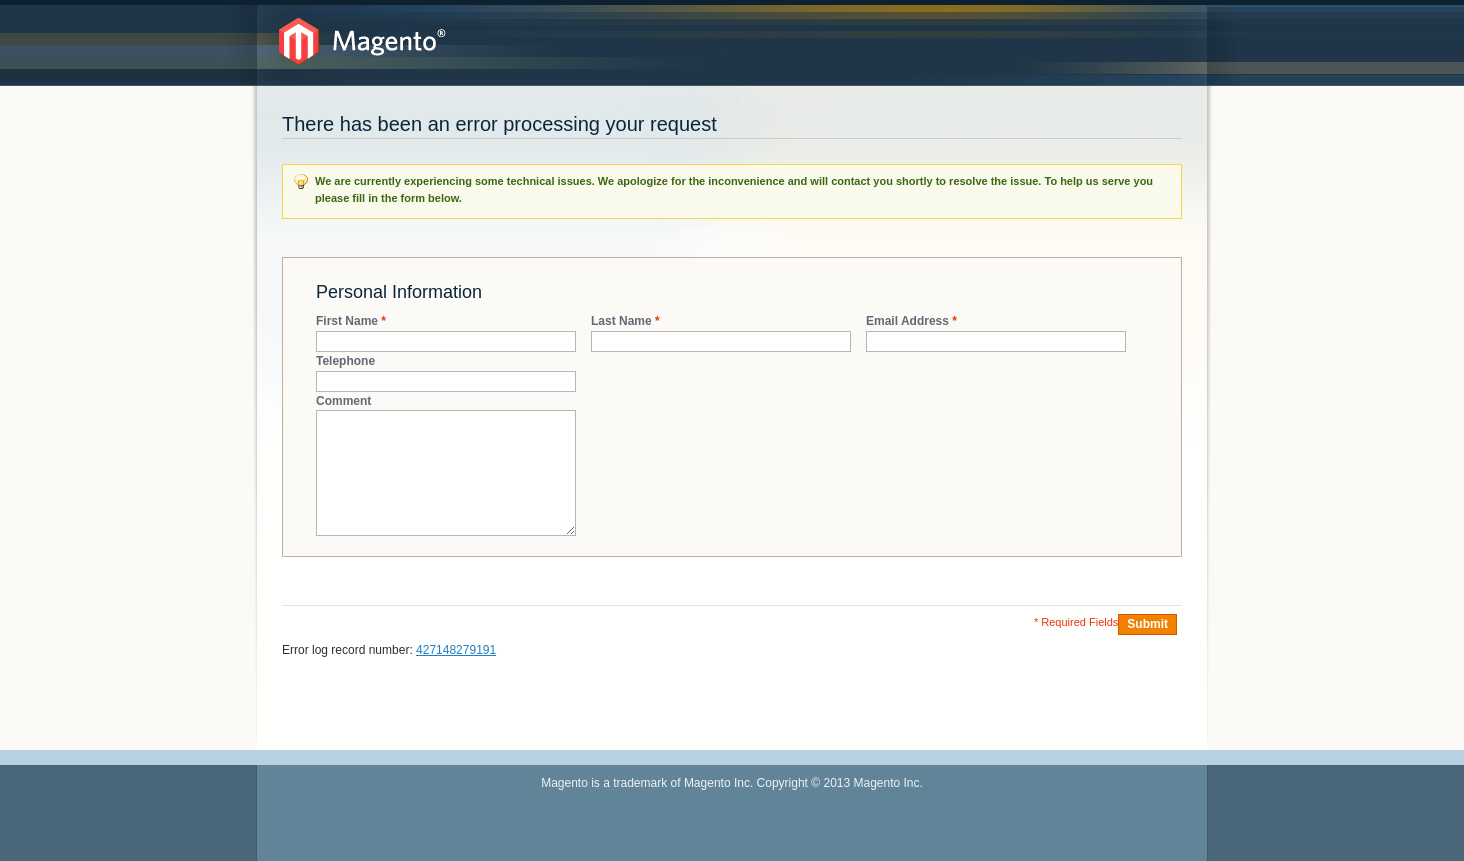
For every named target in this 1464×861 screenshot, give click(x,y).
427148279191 (456, 650)
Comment (343, 401)
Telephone (345, 361)
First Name (347, 321)
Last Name (621, 321)
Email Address (907, 321)
